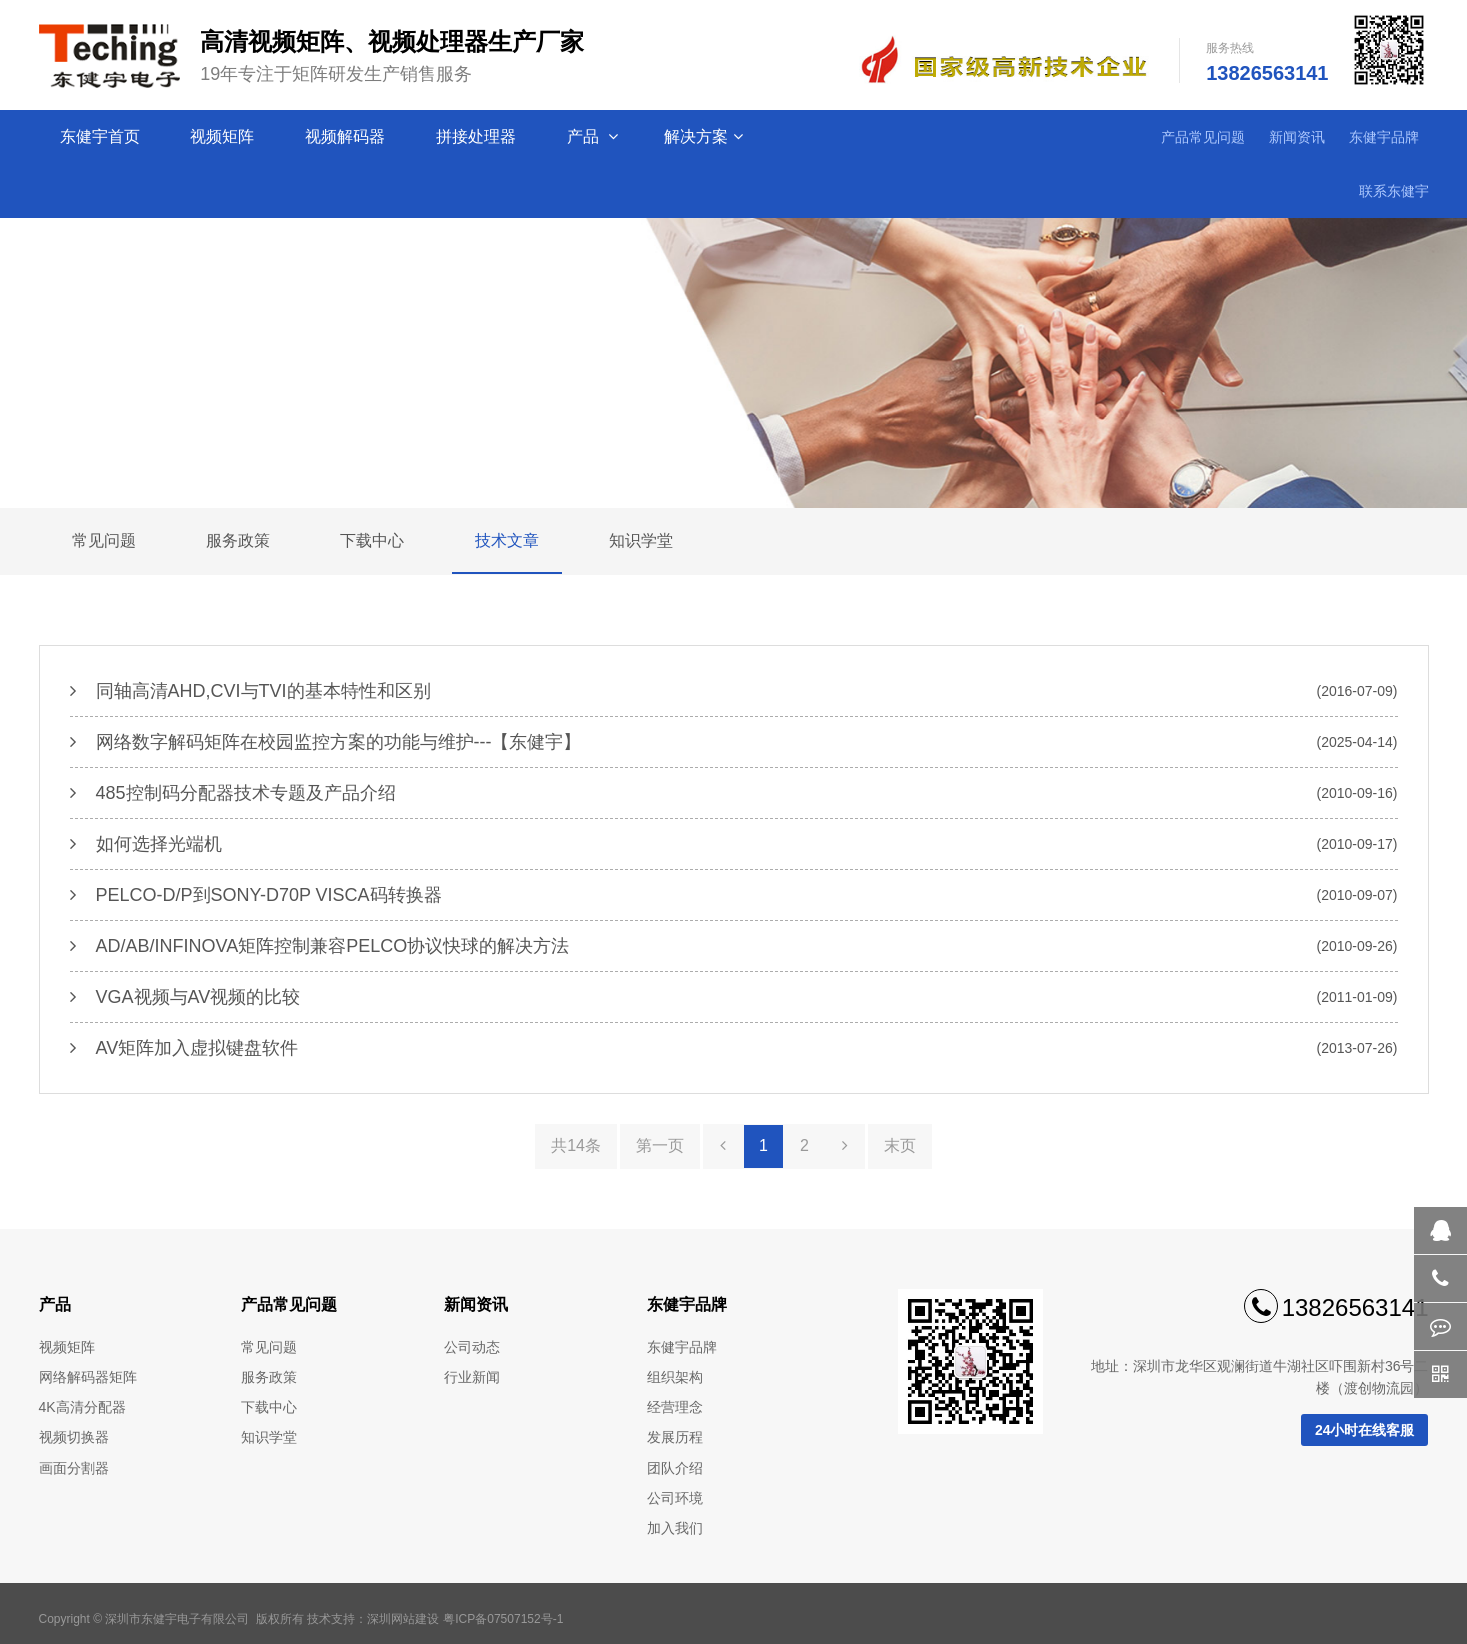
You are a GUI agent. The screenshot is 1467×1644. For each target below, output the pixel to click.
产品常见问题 (1203, 137)
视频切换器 (74, 1437)
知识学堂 (641, 540)
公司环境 (675, 1498)
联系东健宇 (1394, 191)
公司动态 (472, 1347)
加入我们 (675, 1528)
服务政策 (238, 540)
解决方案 (703, 137)
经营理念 (675, 1407)
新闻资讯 (1297, 137)
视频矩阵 (224, 136)
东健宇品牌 (1384, 137)
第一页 (660, 1145)
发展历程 (675, 1437)
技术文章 (507, 540)
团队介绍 (675, 1468)
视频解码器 (347, 136)
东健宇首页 (102, 136)
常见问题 (104, 540)
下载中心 (372, 540)
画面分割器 (74, 1468)
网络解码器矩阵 (88, 1377)
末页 (900, 1145)
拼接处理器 (478, 136)
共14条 (576, 1145)
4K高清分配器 (82, 1407)
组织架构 (675, 1377)
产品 (592, 137)
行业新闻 (472, 1377)
